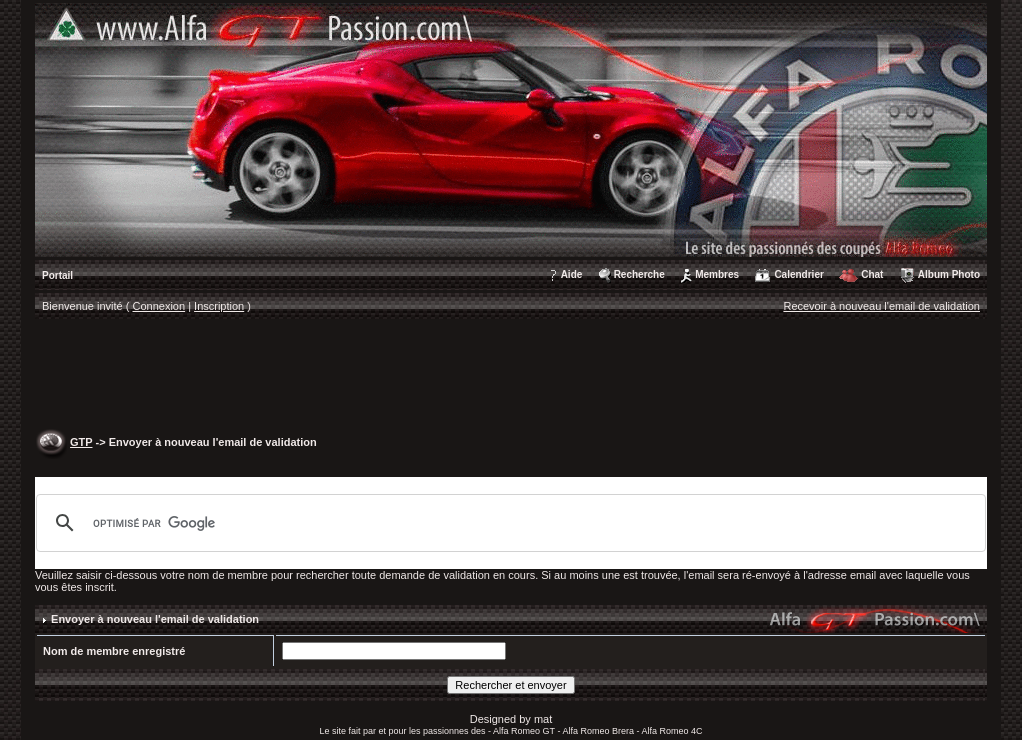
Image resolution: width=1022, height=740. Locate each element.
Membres (717, 274)
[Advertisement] (511, 376)
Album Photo (949, 274)
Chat (872, 274)
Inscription (219, 306)
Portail (57, 275)
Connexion (159, 306)
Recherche (639, 274)
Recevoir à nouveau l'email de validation (881, 306)
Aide (572, 274)
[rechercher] (508, 523)
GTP (81, 442)
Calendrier (798, 274)
